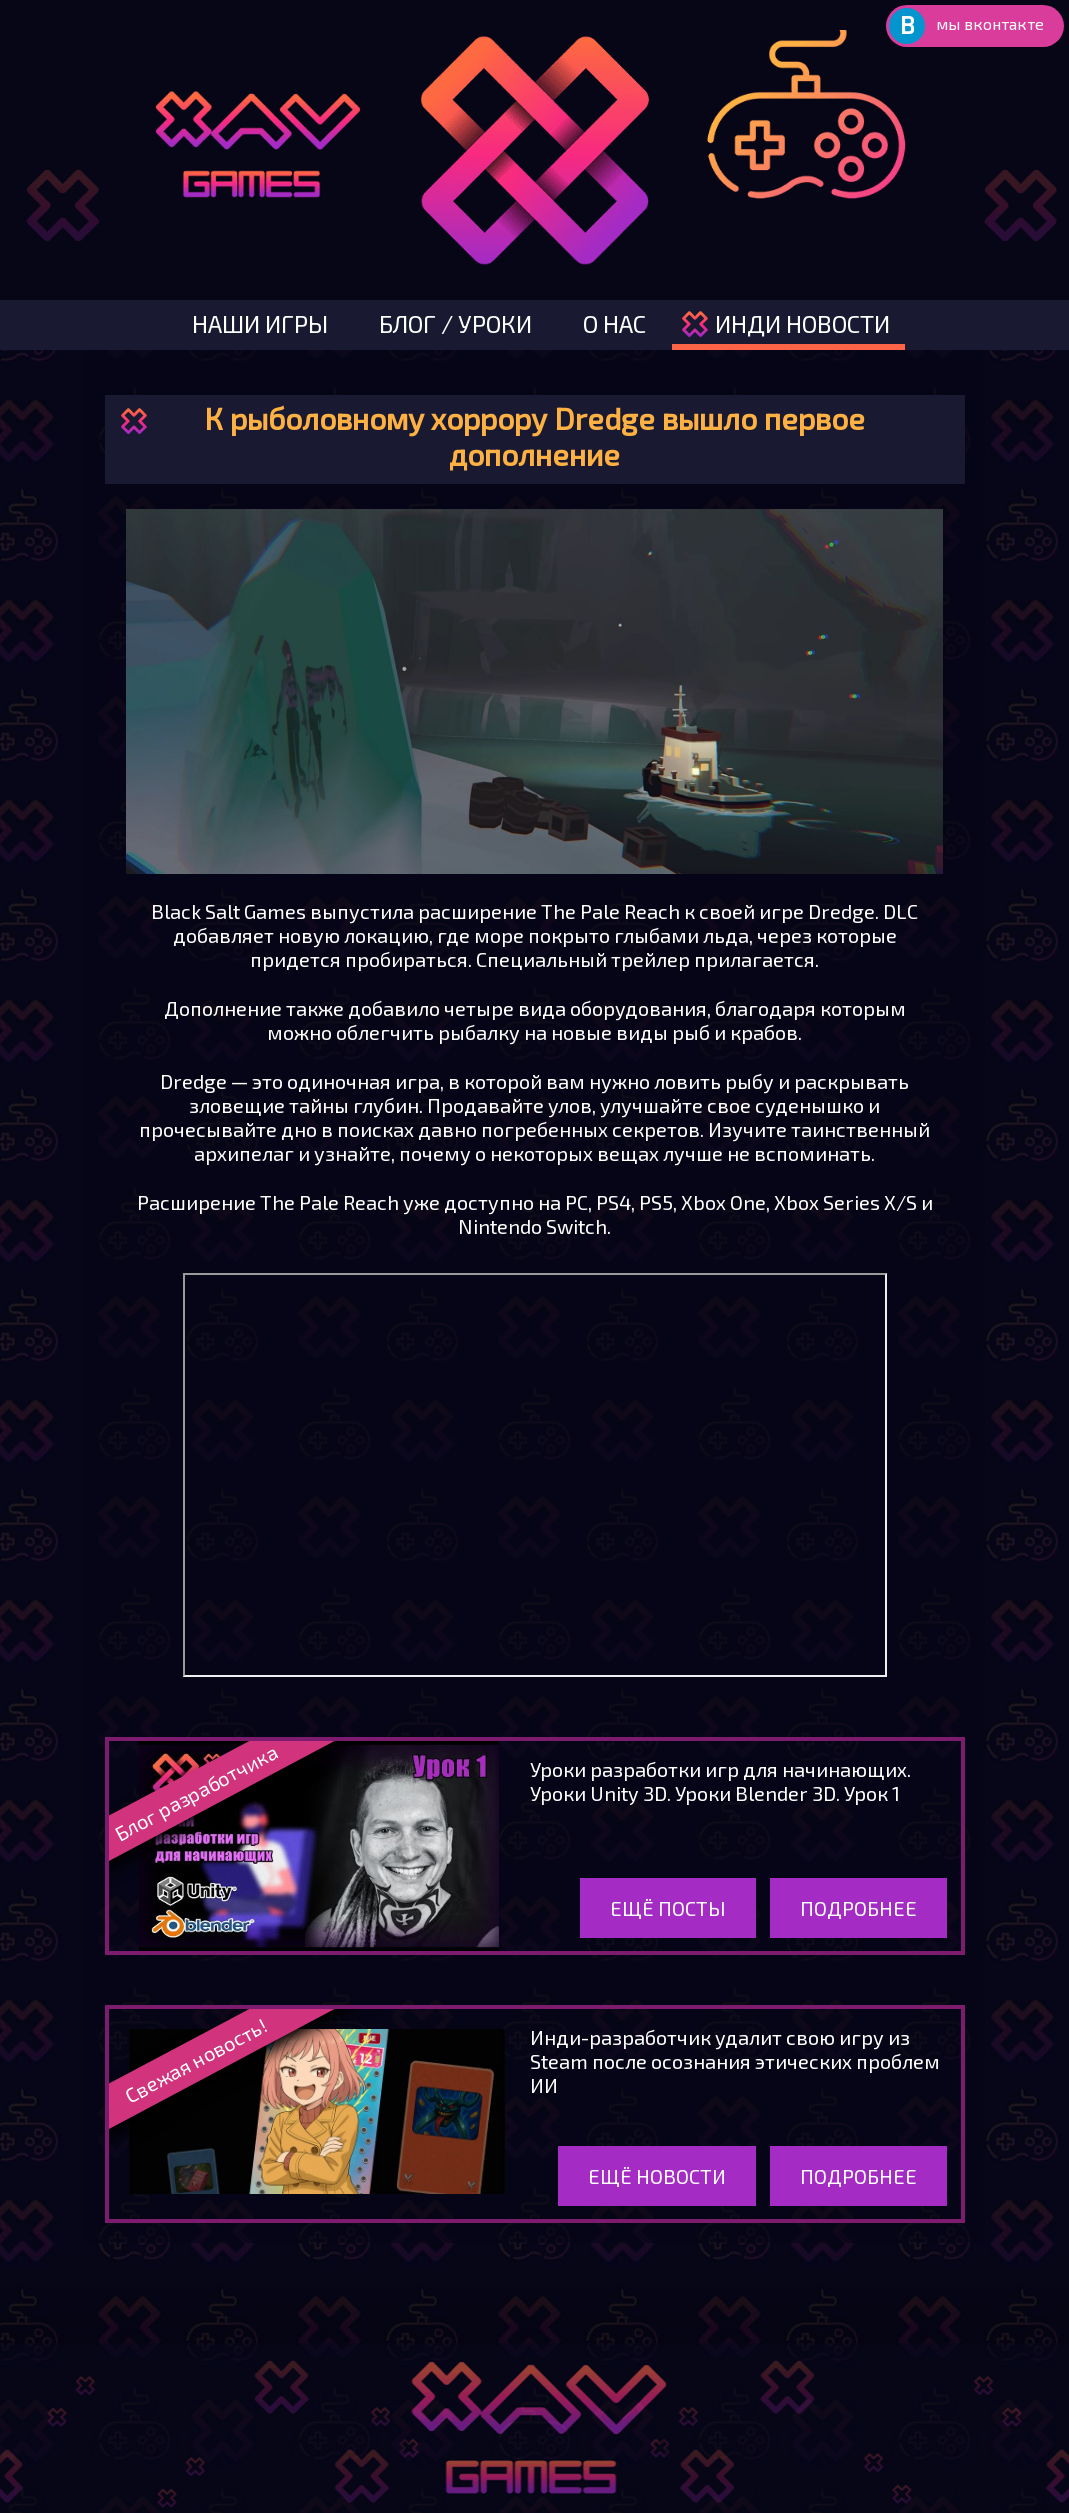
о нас (614, 323)
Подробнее (858, 1908)
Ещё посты (668, 1908)
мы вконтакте (990, 23)
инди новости (802, 323)
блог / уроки (455, 323)
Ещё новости (657, 2176)
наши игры (260, 323)
